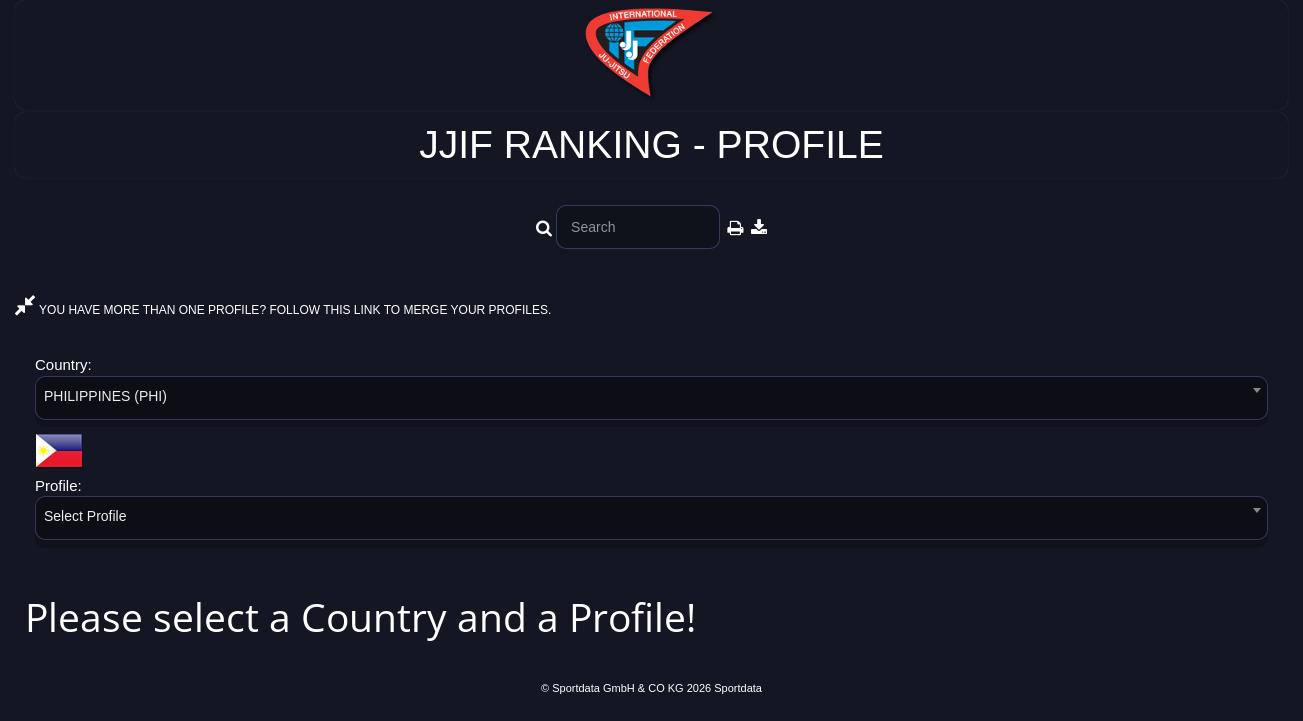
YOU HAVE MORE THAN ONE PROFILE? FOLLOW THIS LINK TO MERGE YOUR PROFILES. (283, 310)
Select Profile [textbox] (85, 516)
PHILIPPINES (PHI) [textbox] (105, 396)
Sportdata (738, 688)
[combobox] (651, 401)
